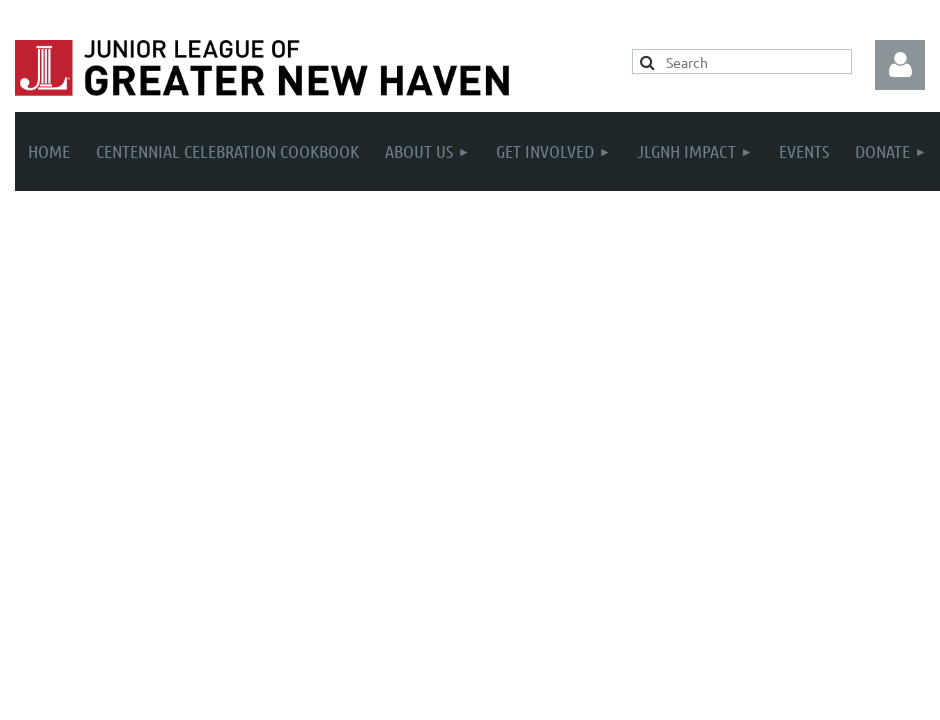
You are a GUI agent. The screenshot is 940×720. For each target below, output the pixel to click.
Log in (900, 65)
